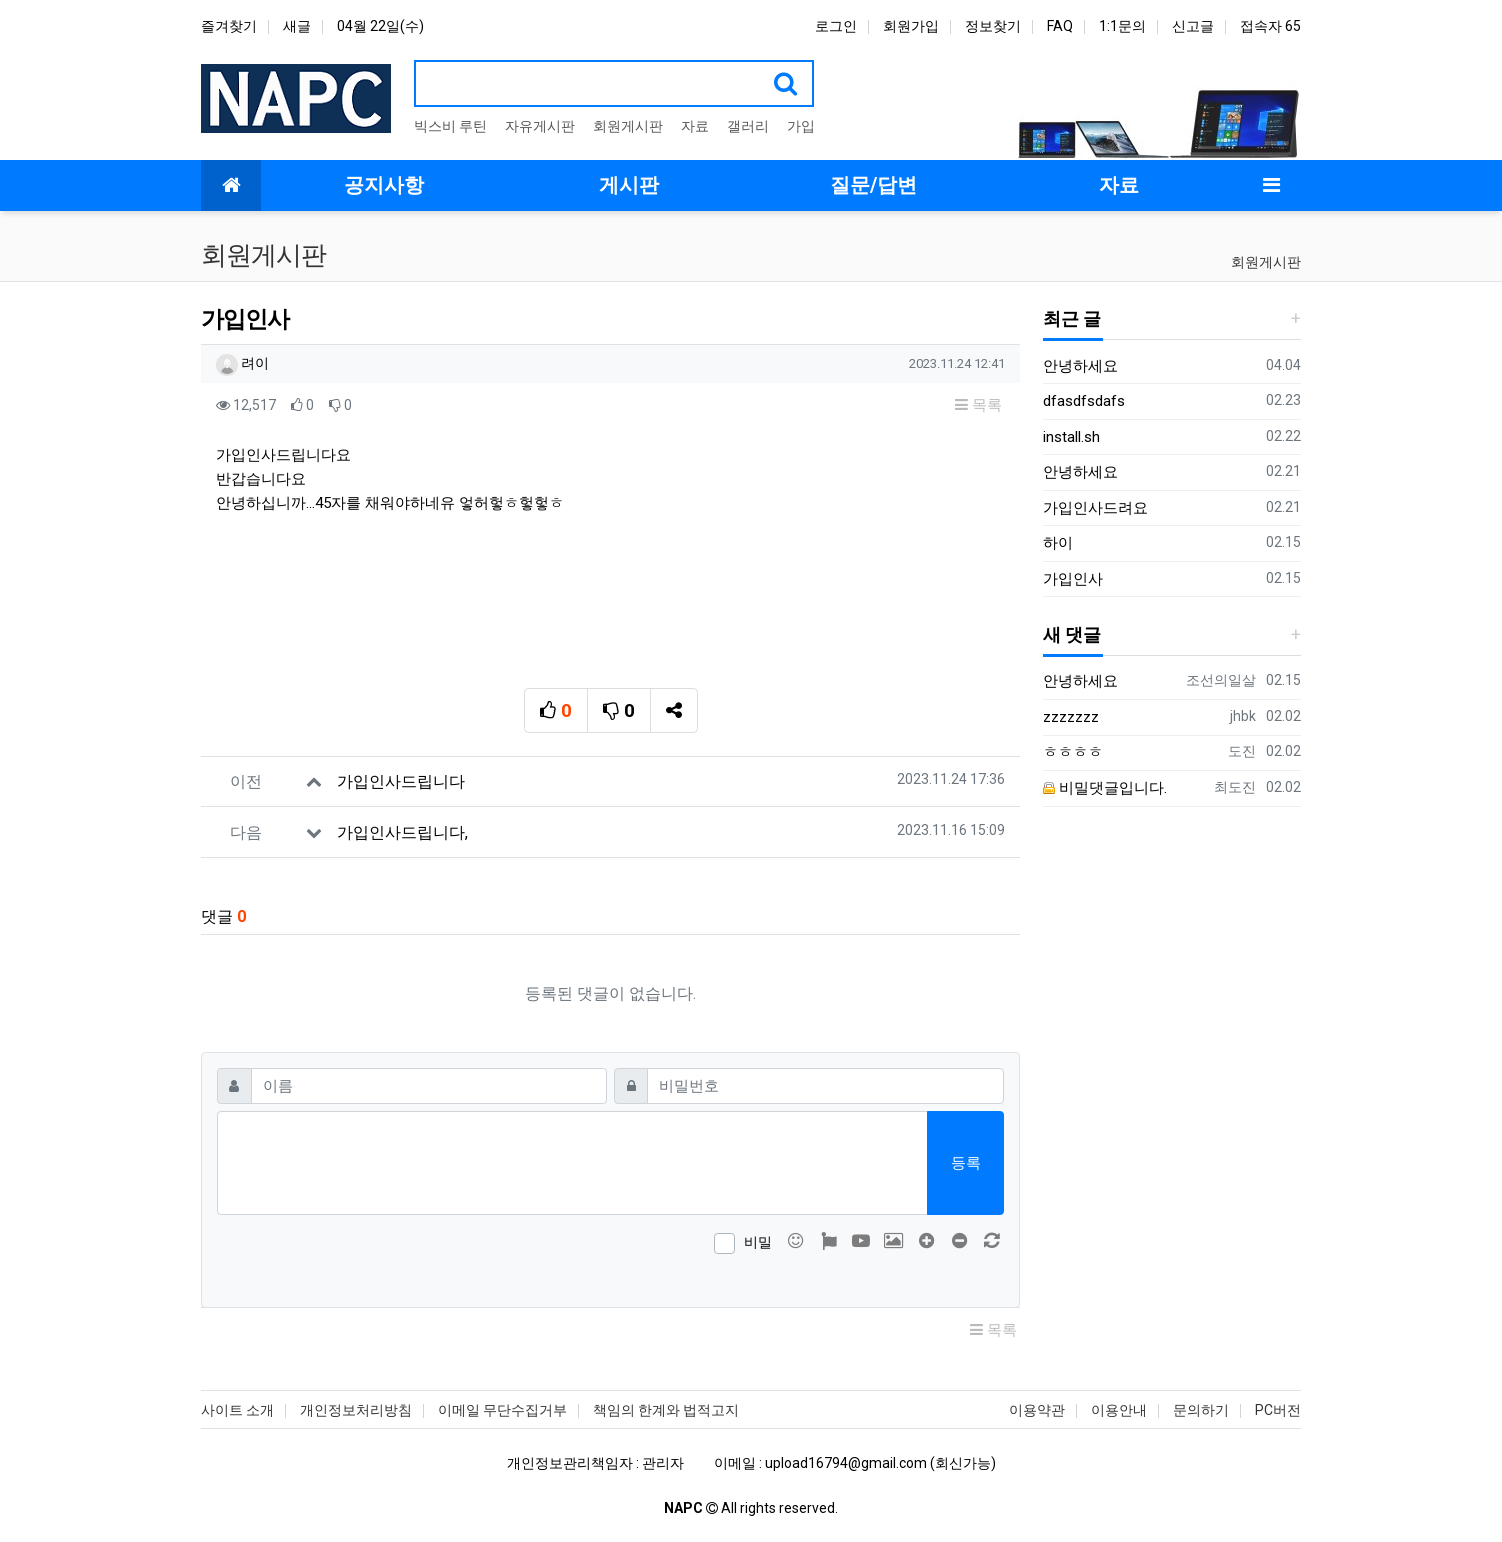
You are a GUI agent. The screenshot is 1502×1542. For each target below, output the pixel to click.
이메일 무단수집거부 (502, 1410)
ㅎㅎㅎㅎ (1073, 752)
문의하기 (1201, 1410)
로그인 (836, 26)
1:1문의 (1122, 26)
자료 (695, 126)
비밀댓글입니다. (1105, 788)
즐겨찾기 (229, 26)
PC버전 (1278, 1410)
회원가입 (911, 26)
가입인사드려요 (1095, 508)
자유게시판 (540, 126)
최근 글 (1072, 318)
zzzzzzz (1071, 717)
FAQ (1060, 26)
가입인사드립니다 (401, 781)
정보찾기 (993, 26)
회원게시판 (628, 126)
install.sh (1071, 437)
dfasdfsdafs (1084, 401)
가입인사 (1073, 579)
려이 (242, 363)
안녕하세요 (1080, 366)
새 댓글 (1072, 634)
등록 (966, 1163)
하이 (1058, 543)
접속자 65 (1270, 26)
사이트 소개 (237, 1410)
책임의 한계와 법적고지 (666, 1410)
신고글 (1193, 26)
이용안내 (1119, 1410)
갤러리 (748, 126)
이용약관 (1037, 1410)
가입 (801, 126)
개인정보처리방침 (356, 1410)
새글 (297, 26)
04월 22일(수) (380, 26)
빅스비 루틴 (450, 126)
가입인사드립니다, (402, 832)
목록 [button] (978, 405)
